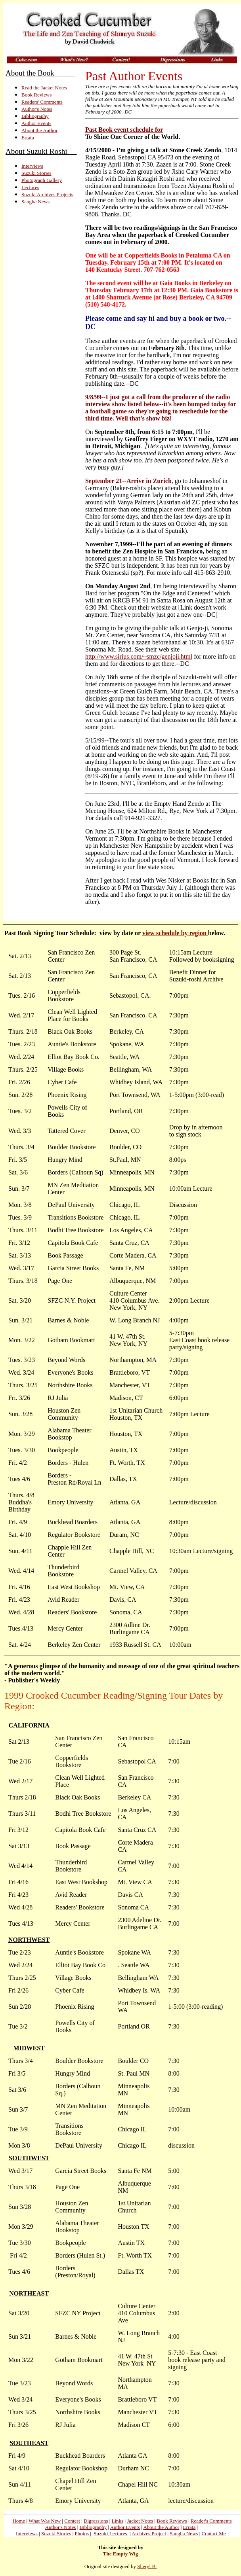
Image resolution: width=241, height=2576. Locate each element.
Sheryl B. (147, 2566)
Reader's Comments (211, 2521)
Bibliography (35, 116)
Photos (82, 2533)
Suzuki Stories (36, 173)
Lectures (30, 187)
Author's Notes (36, 109)
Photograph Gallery (41, 180)
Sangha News (35, 202)
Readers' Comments (42, 102)
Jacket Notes (140, 2521)
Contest (72, 2521)
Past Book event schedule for (124, 129)
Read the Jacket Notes (44, 88)
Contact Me (213, 2533)
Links (118, 2521)
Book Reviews (37, 95)
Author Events (36, 123)
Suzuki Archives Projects (47, 194)
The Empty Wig (120, 2554)
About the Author (39, 130)
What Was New (45, 2521)
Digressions (96, 2521)
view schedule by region (175, 933)
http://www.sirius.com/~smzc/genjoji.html (138, 656)
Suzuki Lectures (111, 2533)
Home (18, 2521)
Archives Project (149, 2533)
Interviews (32, 166)
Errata (27, 137)
